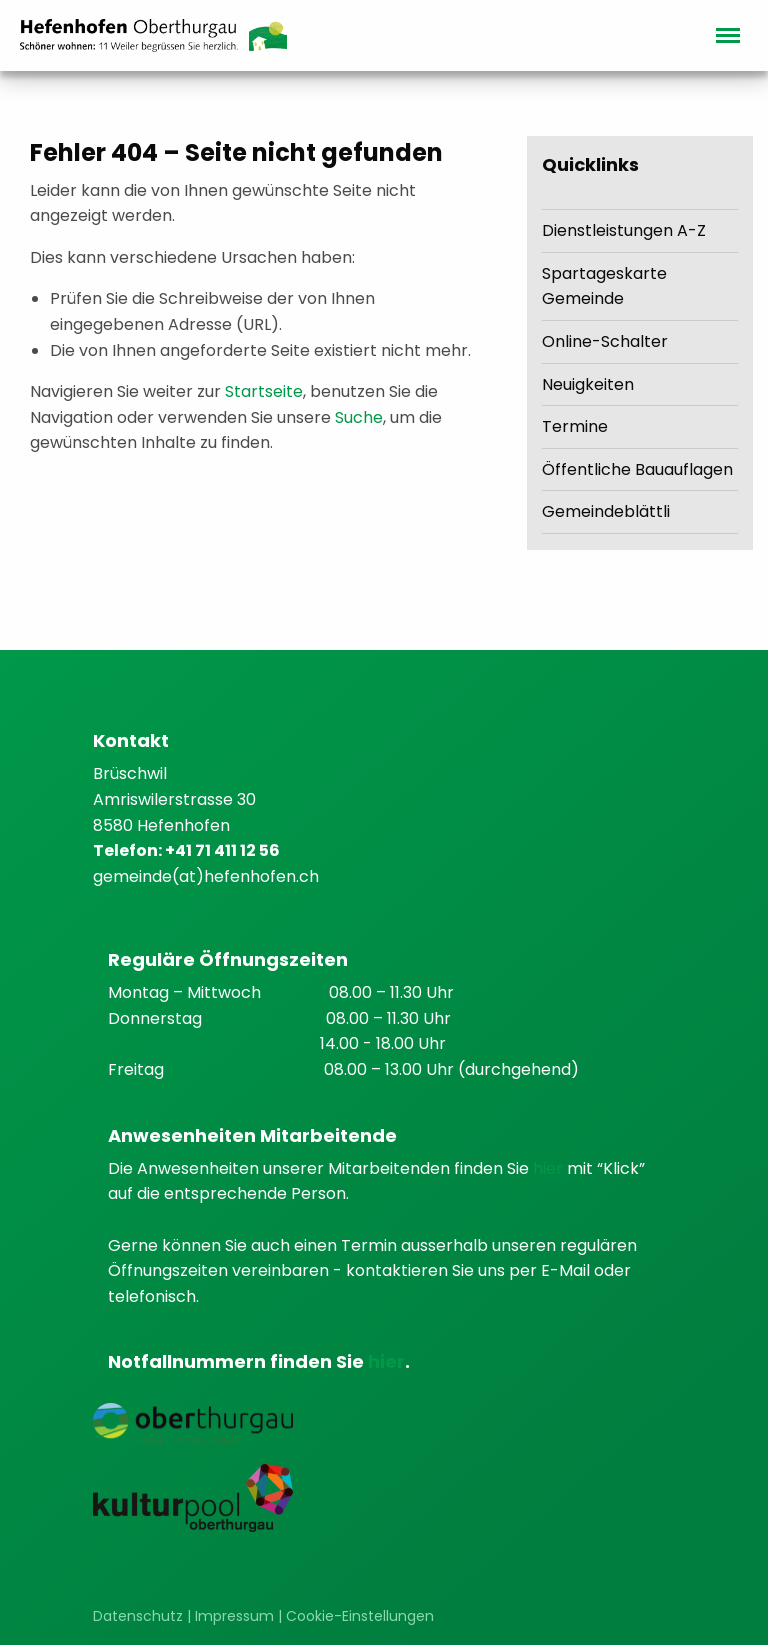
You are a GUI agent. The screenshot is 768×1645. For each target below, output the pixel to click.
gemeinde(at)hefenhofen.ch (206, 876)
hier (550, 1168)
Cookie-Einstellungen (360, 1616)
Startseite (264, 391)
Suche (359, 417)
